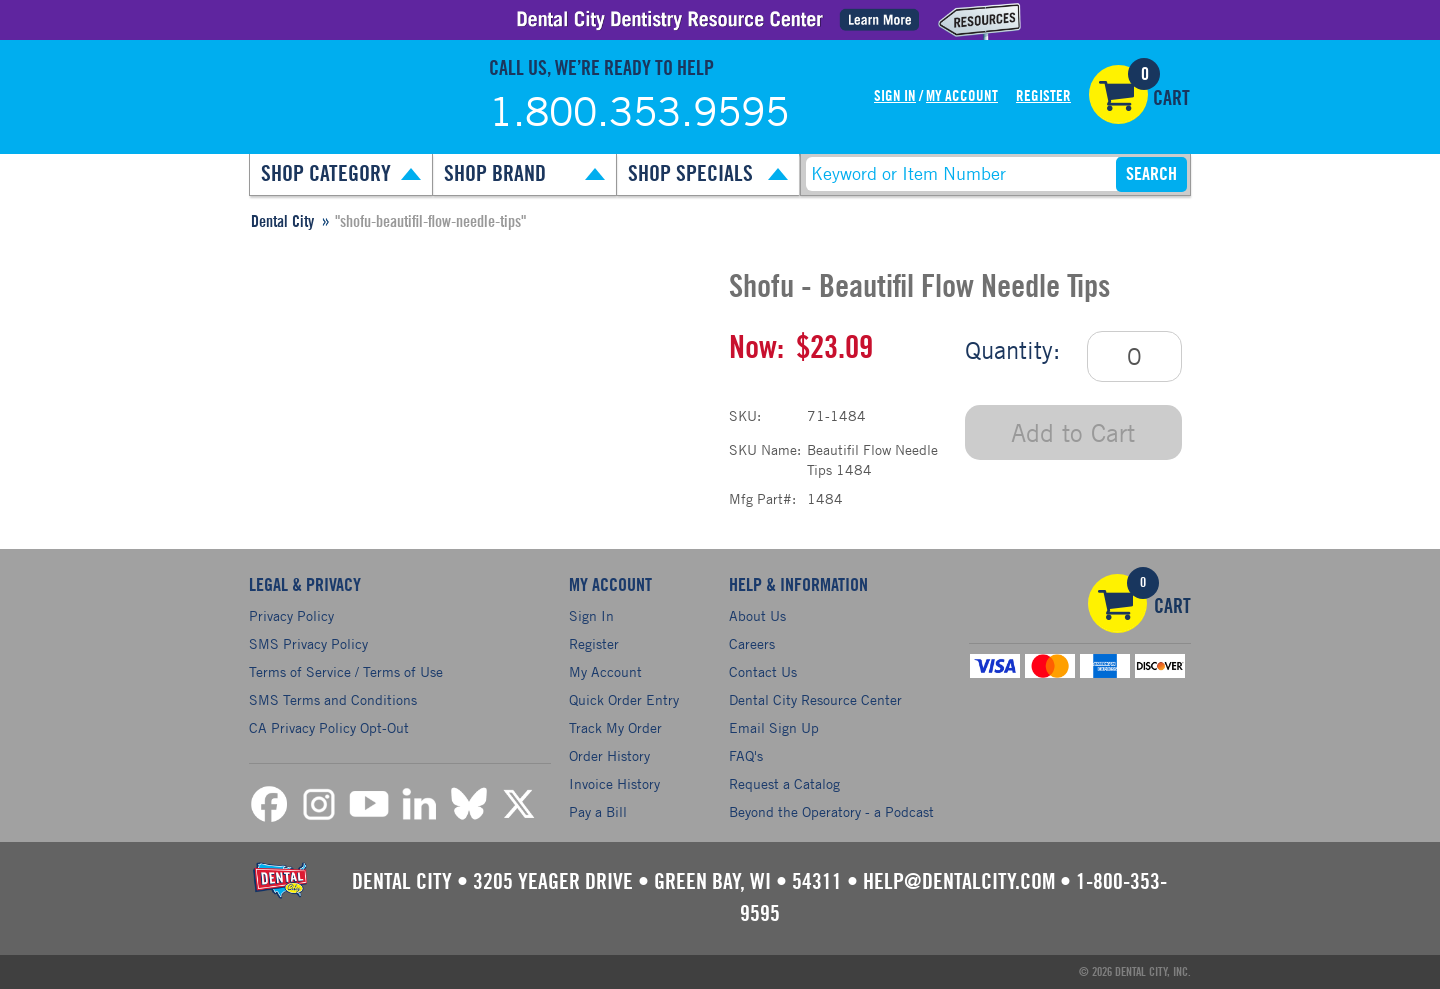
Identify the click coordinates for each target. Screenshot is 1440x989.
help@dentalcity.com (959, 882)
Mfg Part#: (762, 498)
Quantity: (1012, 350)
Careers (752, 643)
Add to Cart (1073, 432)
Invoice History (614, 783)
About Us (757, 615)
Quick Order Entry (624, 699)
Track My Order (615, 727)
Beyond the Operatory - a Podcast (831, 811)
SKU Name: (765, 449)
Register (1043, 96)
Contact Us (763, 671)
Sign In (895, 96)
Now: (756, 348)
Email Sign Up (774, 727)
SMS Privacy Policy (308, 643)
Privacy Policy (291, 615)
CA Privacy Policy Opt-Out (329, 727)
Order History (609, 755)
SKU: (745, 415)
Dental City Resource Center (815, 699)
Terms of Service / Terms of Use (346, 671)
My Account (962, 96)
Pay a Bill (598, 811)
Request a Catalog (784, 783)
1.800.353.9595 (639, 111)
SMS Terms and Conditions (333, 699)
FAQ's (746, 755)
